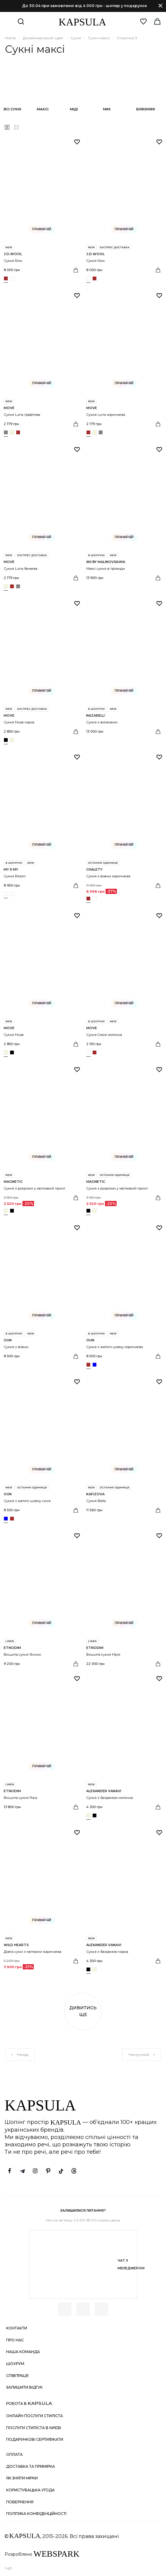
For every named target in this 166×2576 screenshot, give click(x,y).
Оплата (14, 2454)
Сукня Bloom (15, 876)
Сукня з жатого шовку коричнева (114, 1347)
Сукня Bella (96, 1501)
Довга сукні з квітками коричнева (32, 1951)
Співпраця (17, 2375)
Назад (19, 2054)
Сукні (76, 38)
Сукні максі (99, 38)
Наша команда (23, 2351)
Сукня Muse (14, 1035)
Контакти (16, 2328)
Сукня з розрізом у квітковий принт (34, 1188)
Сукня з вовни (16, 1347)
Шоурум (15, 2363)
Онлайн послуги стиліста (34, 2415)
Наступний (142, 2054)
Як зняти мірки (22, 2478)
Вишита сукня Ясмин (22, 1654)
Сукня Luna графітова (22, 414)
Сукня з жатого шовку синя (27, 1501)
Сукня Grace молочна (104, 1035)
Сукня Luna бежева (20, 568)
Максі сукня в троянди (105, 568)
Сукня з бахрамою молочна (109, 1798)
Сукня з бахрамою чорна (107, 1951)
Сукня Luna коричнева (105, 414)
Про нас (15, 2340)
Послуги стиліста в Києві (33, 2427)
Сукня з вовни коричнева (108, 876)
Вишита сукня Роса (20, 1798)
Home (10, 38)
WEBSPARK (56, 2554)
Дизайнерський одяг (43, 38)
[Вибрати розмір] (75, 270)
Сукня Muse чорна (19, 722)
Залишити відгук (24, 2387)
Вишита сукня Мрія (103, 1654)
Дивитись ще (83, 2011)
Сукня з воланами (102, 722)
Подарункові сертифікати (34, 2439)
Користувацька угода (30, 2490)
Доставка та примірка (30, 2466)
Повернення (19, 2502)
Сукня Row (13, 261)
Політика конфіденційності (36, 2513)
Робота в (29, 2403)
